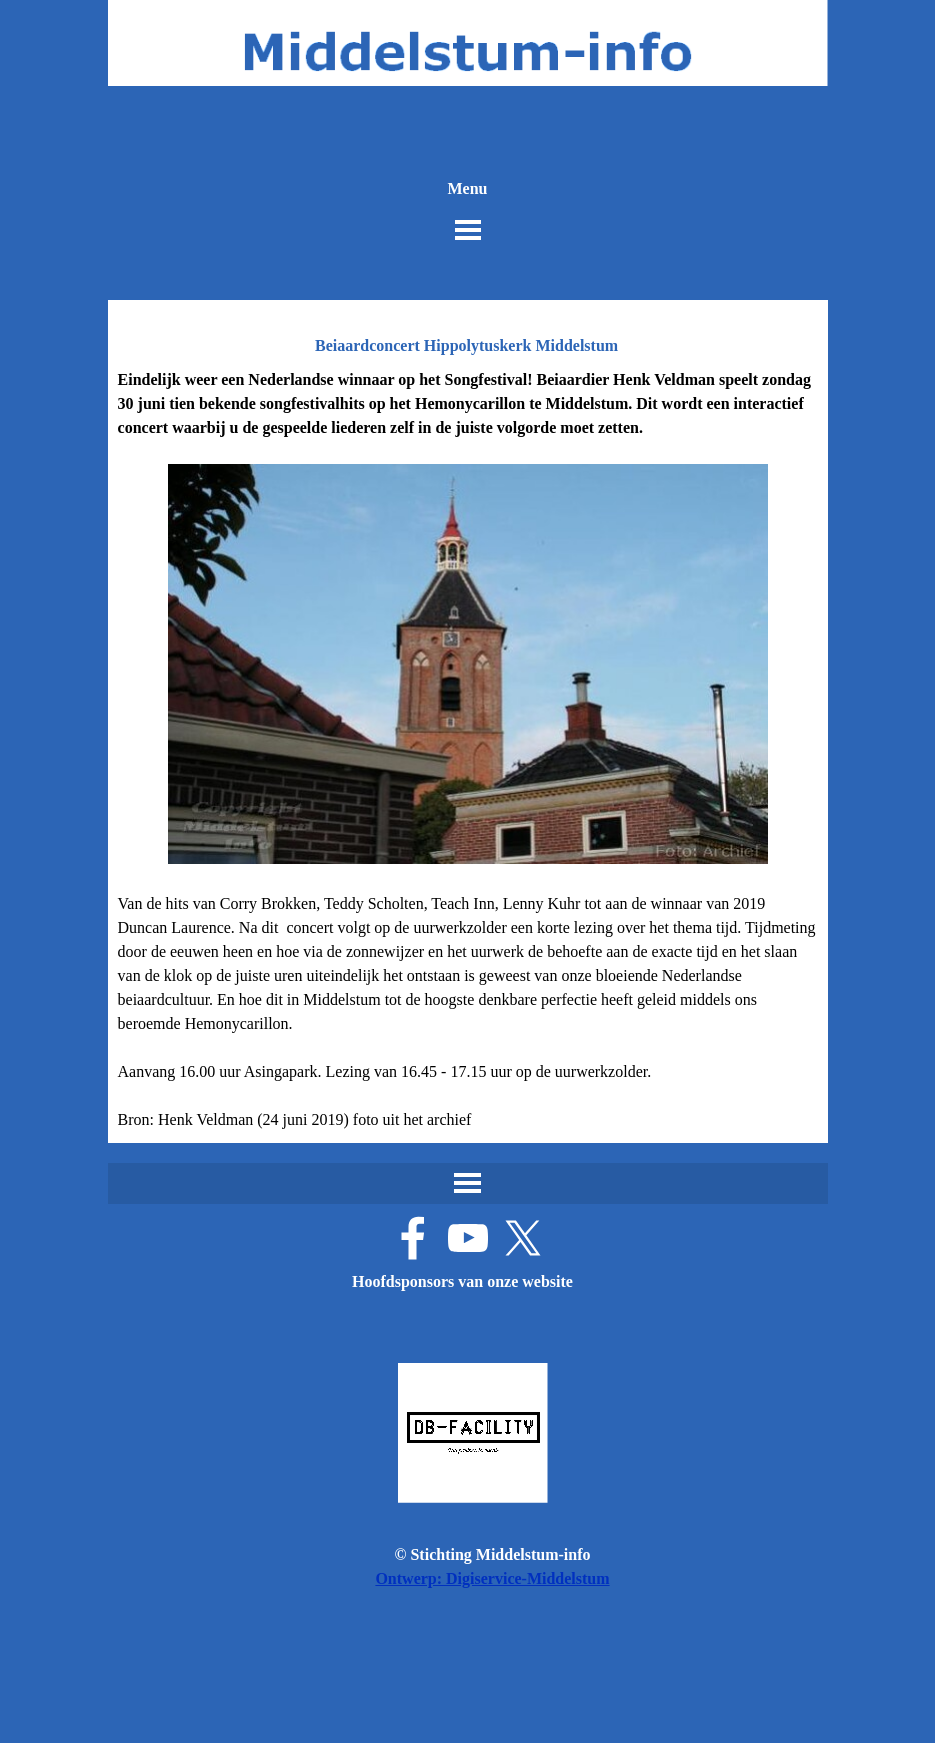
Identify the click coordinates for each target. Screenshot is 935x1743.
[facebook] (413, 1238)
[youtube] (468, 1238)
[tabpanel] (468, 750)
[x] (523, 1238)
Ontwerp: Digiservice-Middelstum (492, 1578)
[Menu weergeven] (468, 230)
